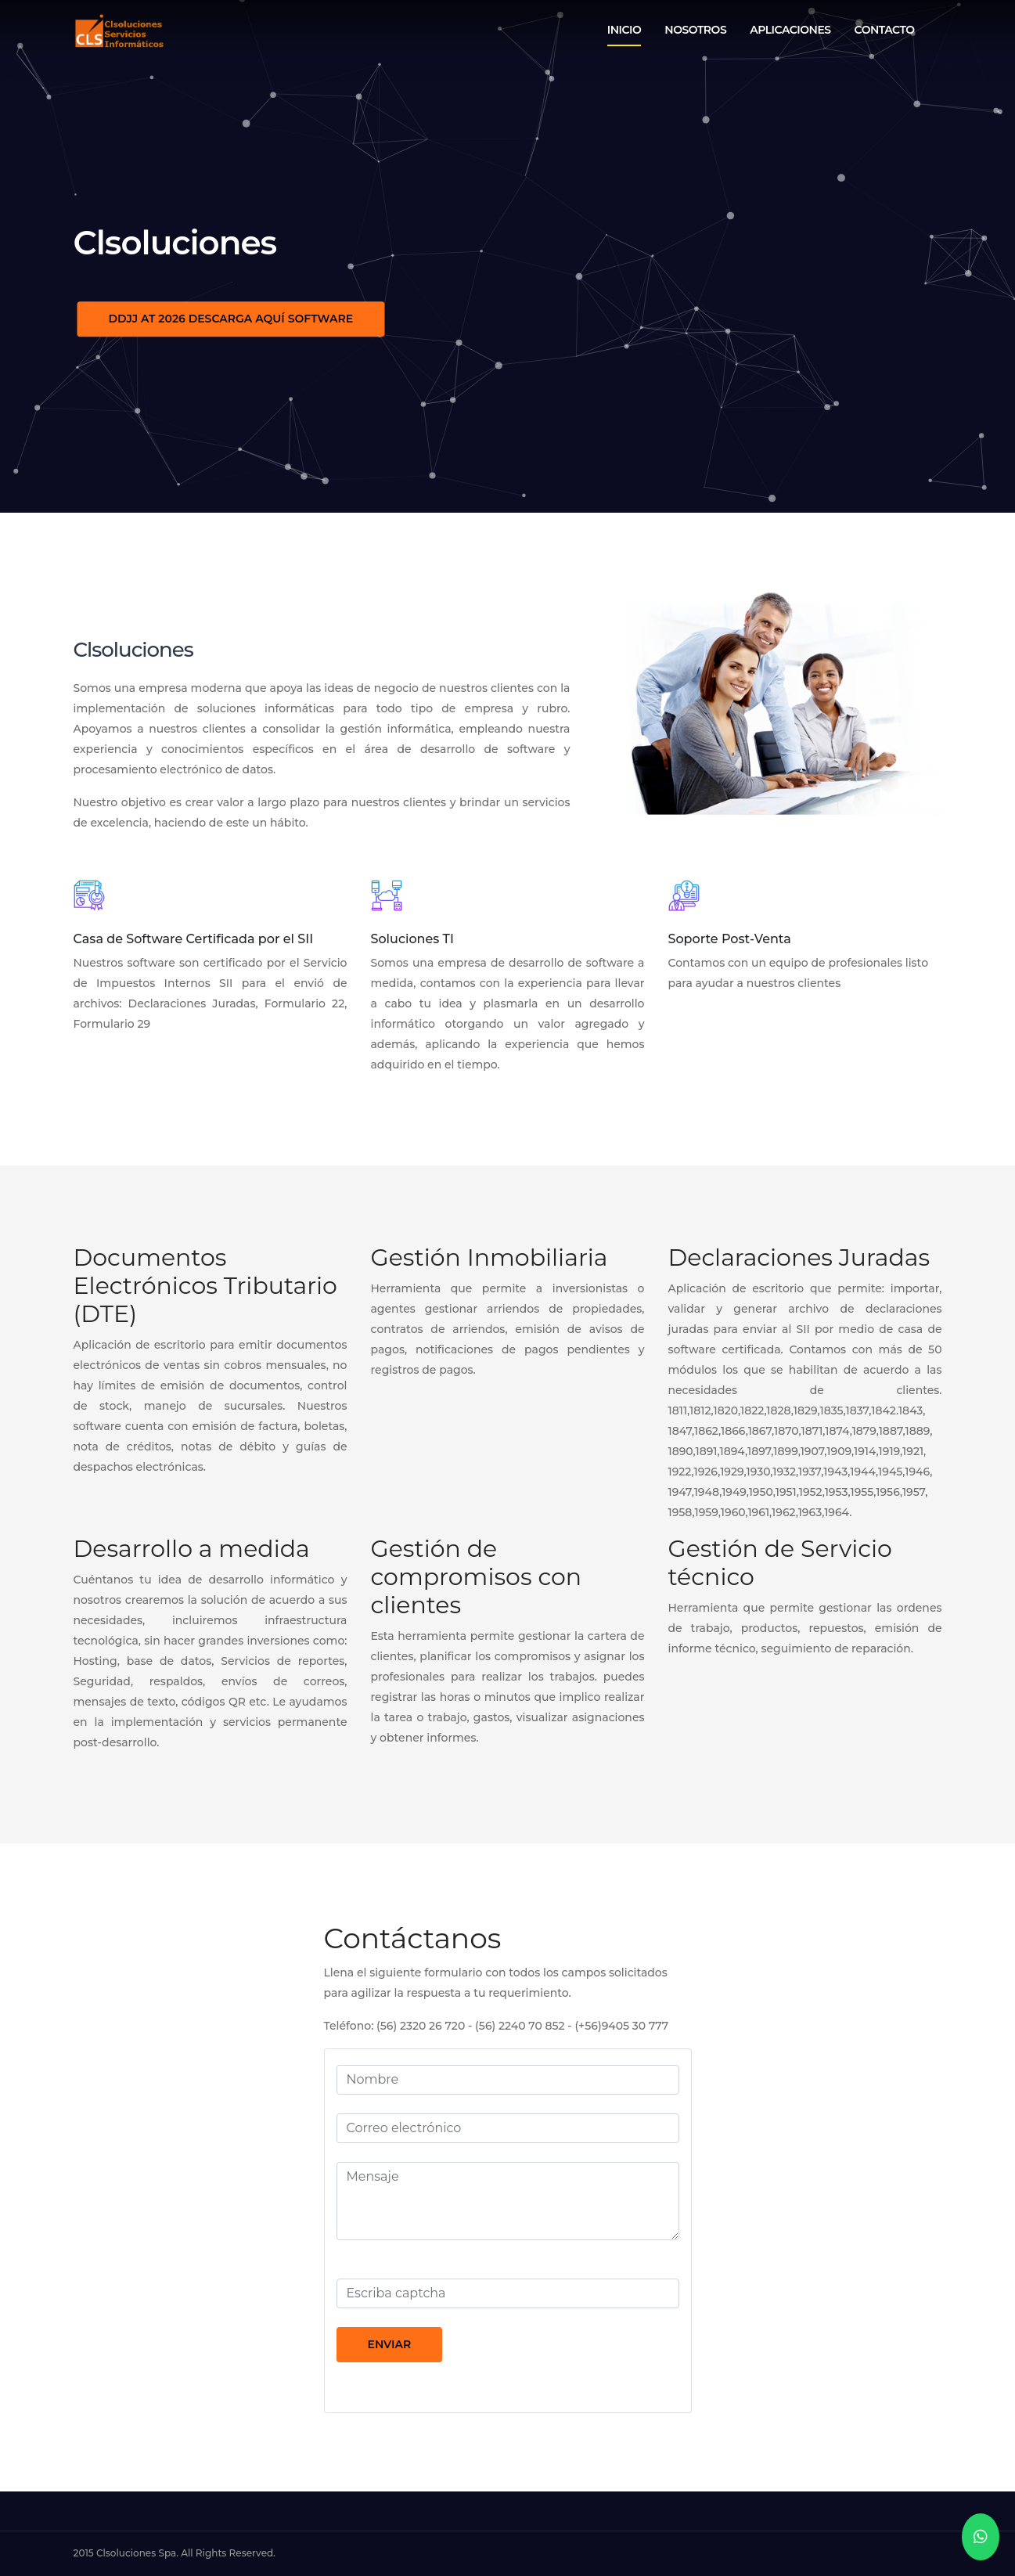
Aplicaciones (790, 30)
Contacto (885, 30)
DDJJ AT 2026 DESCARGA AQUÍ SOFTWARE (231, 319)
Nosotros (695, 30)
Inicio (624, 30)
